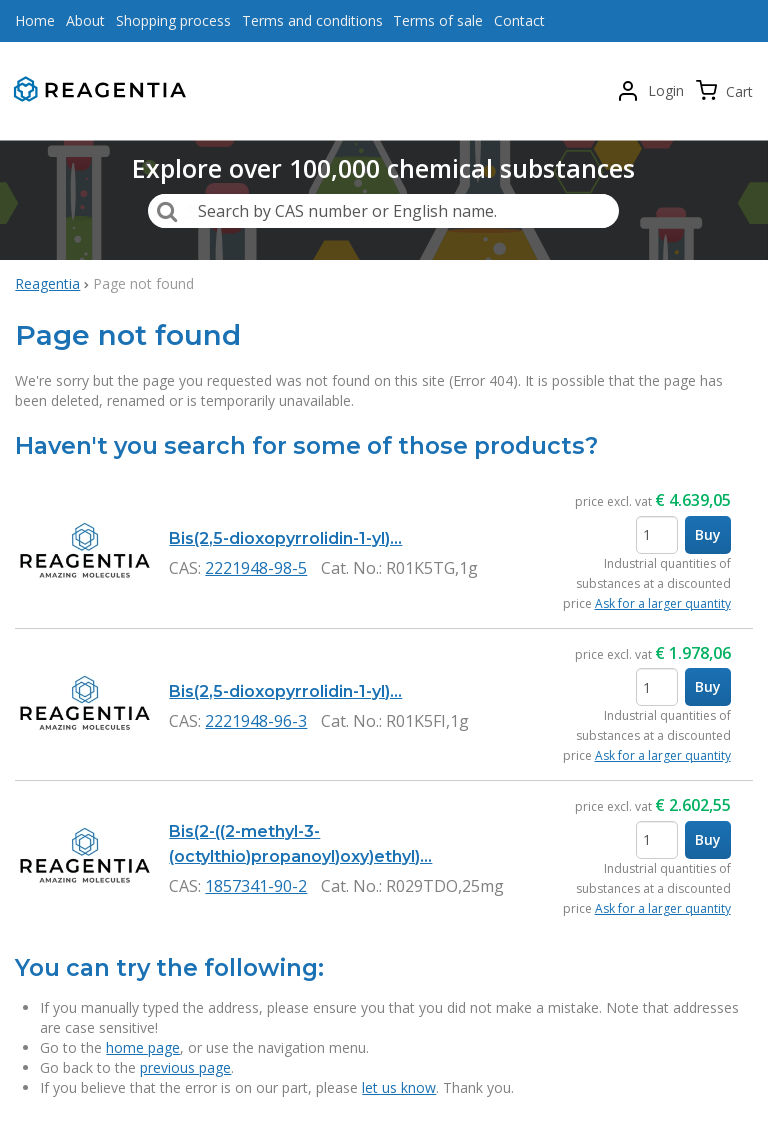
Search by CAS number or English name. (347, 211)
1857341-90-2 (256, 886)
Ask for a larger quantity (663, 603)
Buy (708, 534)
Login (666, 90)
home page (143, 1047)
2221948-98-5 (256, 568)
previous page (185, 1067)
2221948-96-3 (256, 721)
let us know (399, 1087)
